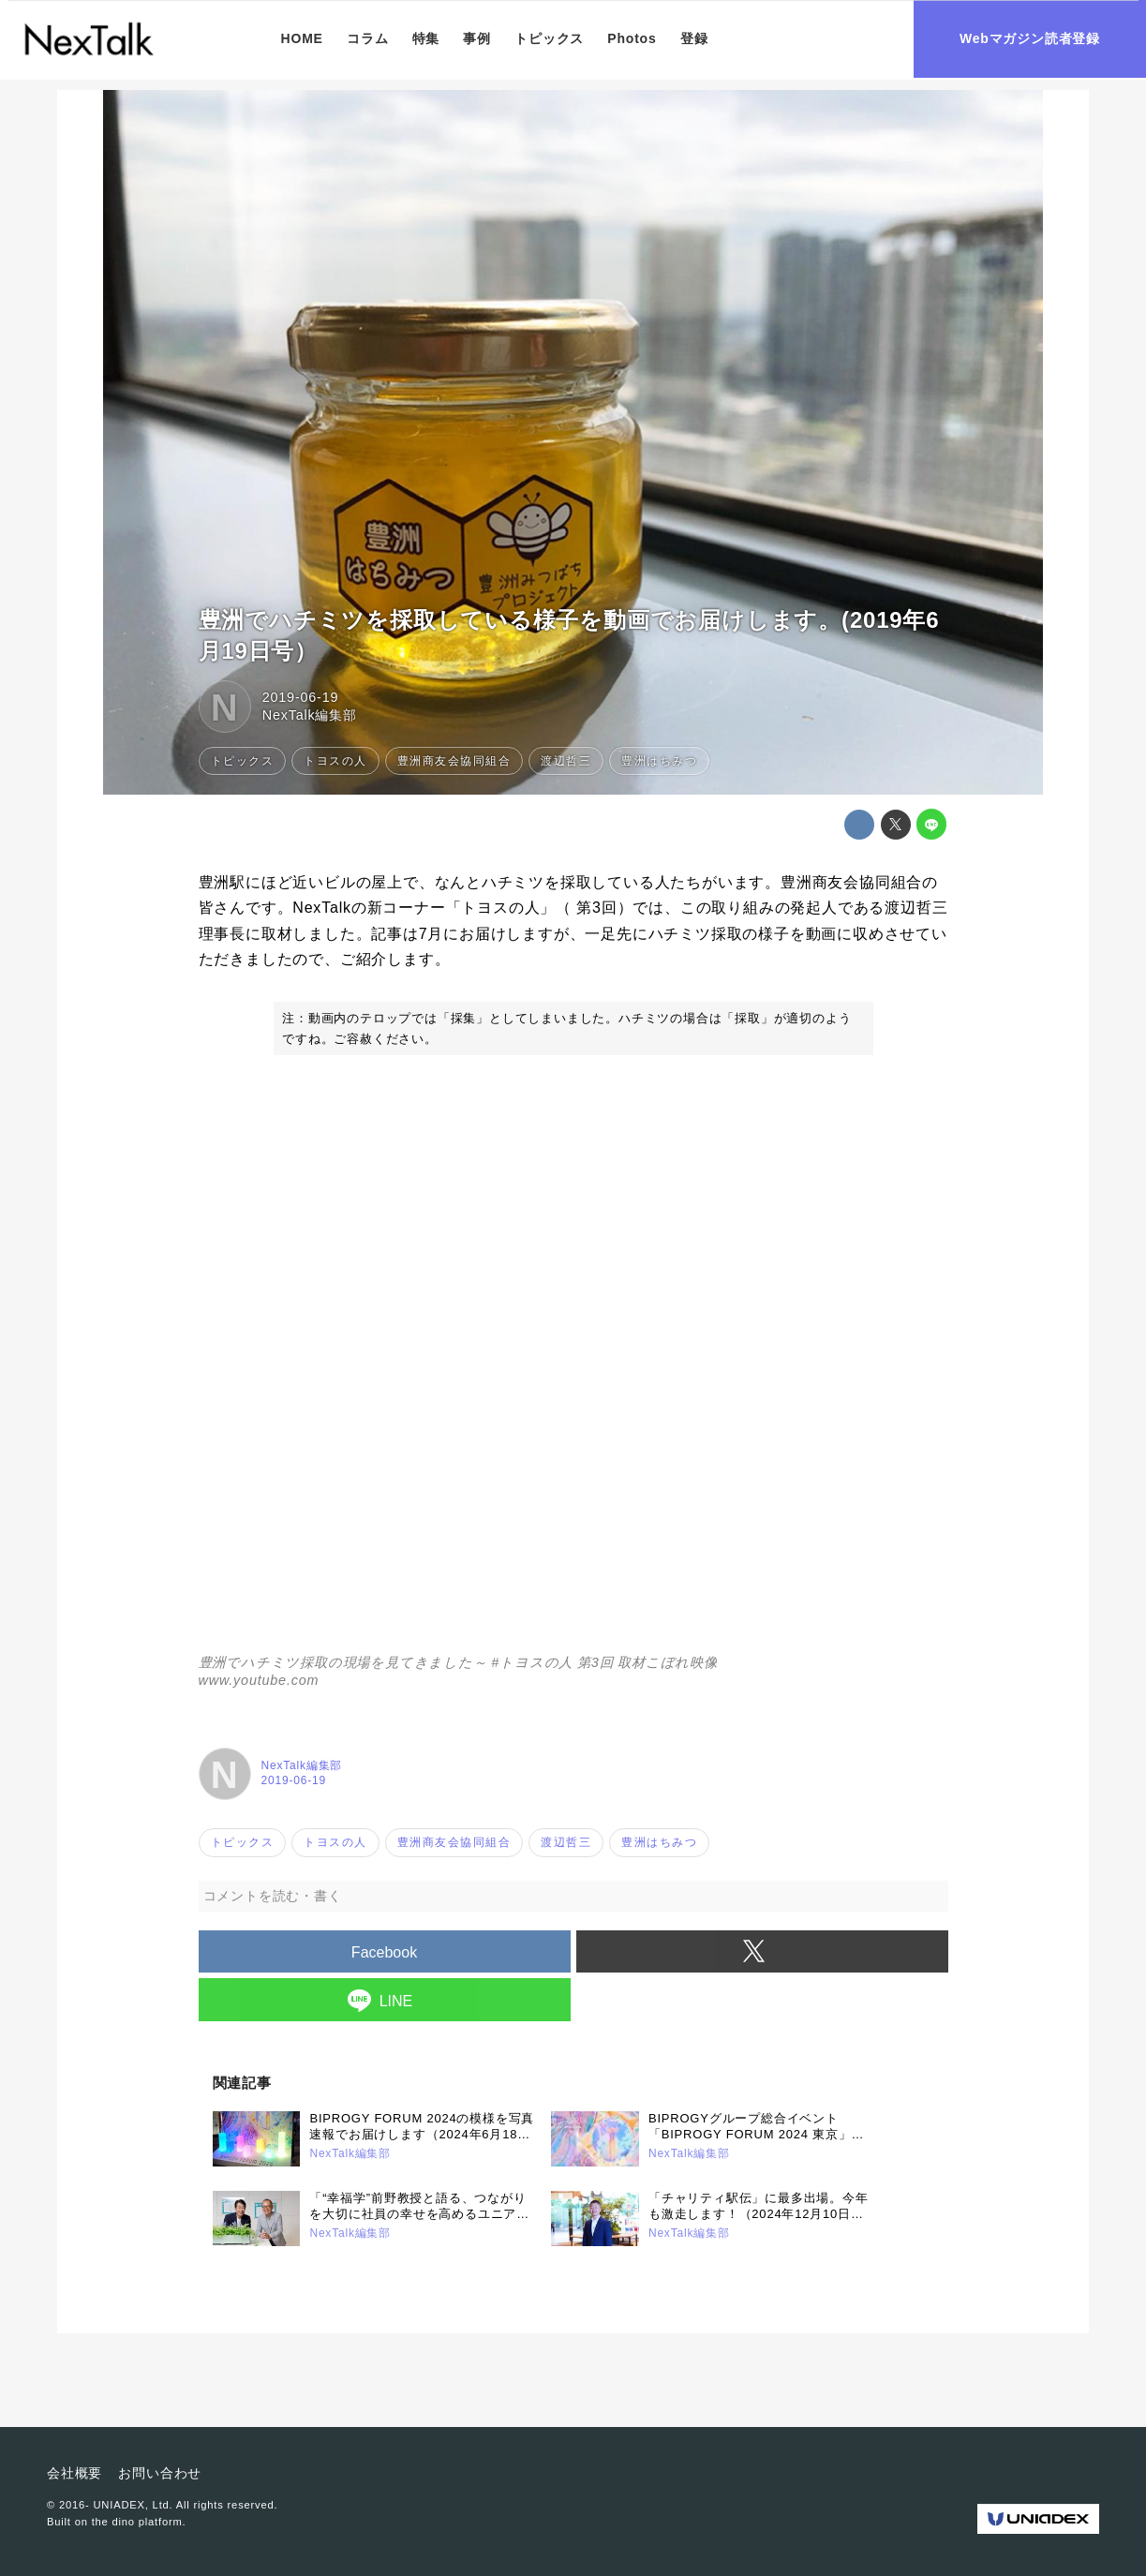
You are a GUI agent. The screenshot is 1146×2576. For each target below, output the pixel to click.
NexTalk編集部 (309, 714)
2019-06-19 (300, 697)
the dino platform (137, 2521)
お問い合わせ (159, 2472)
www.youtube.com (259, 1680)
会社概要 (74, 2472)
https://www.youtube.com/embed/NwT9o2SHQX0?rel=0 (573, 1366)
